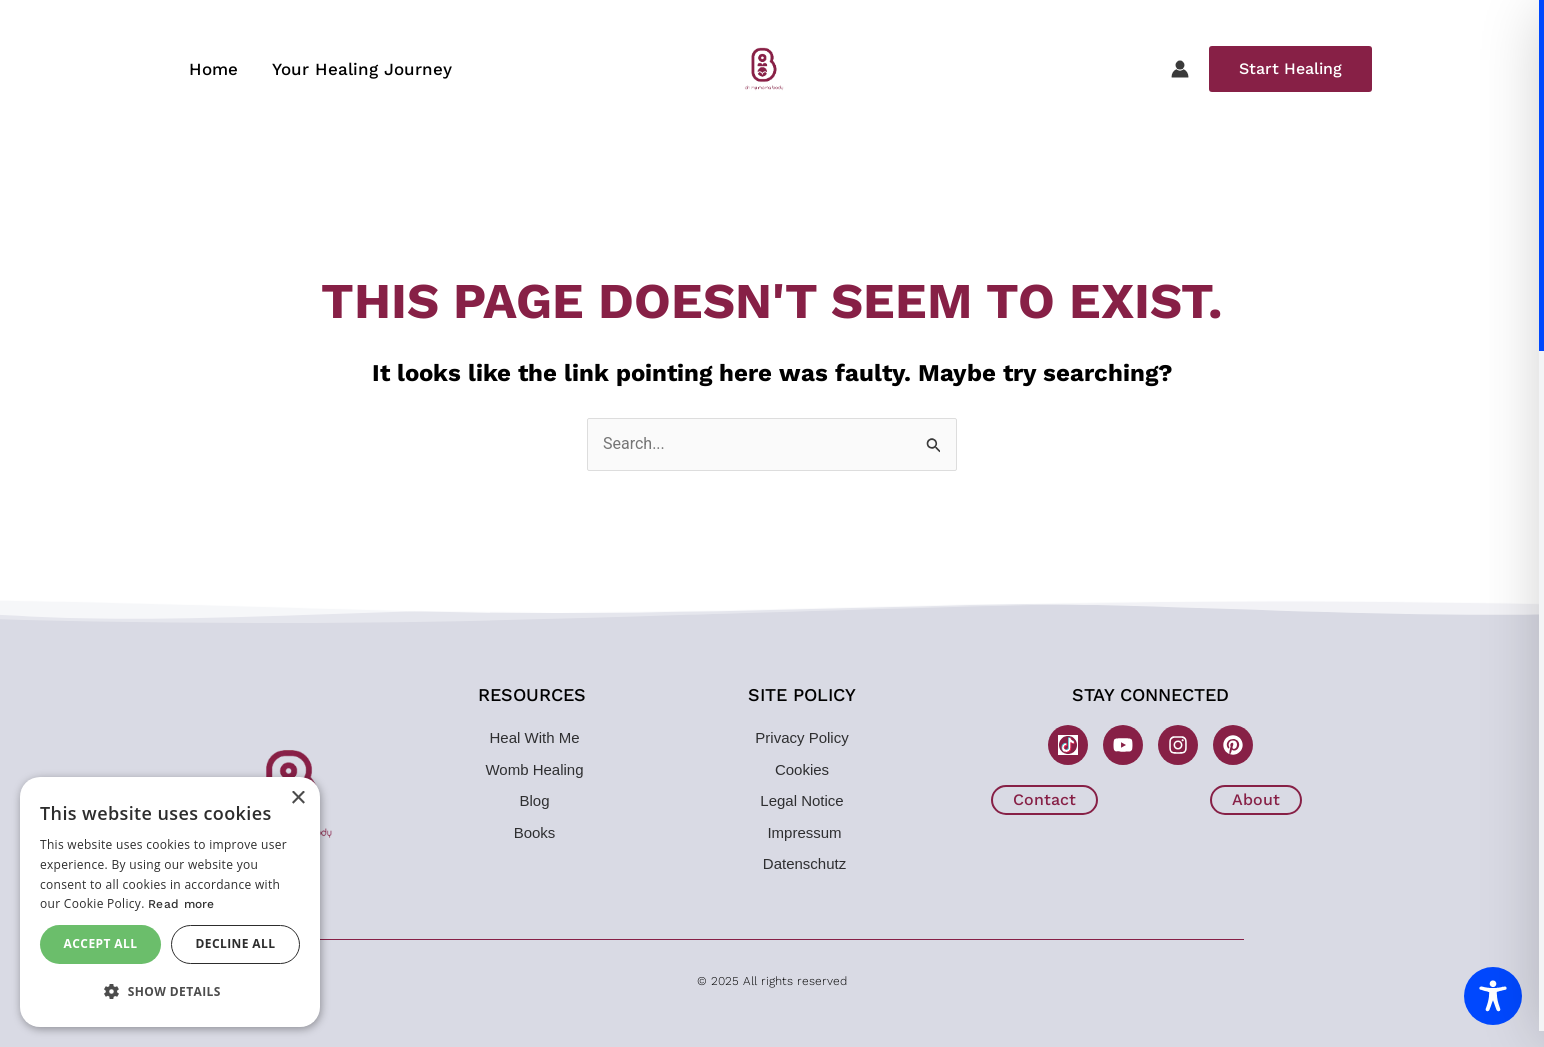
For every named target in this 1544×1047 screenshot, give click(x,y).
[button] (1290, 69)
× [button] (297, 798)
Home (213, 69)
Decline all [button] (236, 943)
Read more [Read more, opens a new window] (181, 904)
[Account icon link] (1180, 69)
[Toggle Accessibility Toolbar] (1493, 996)
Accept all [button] (101, 943)
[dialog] (170, 902)
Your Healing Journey (362, 69)
